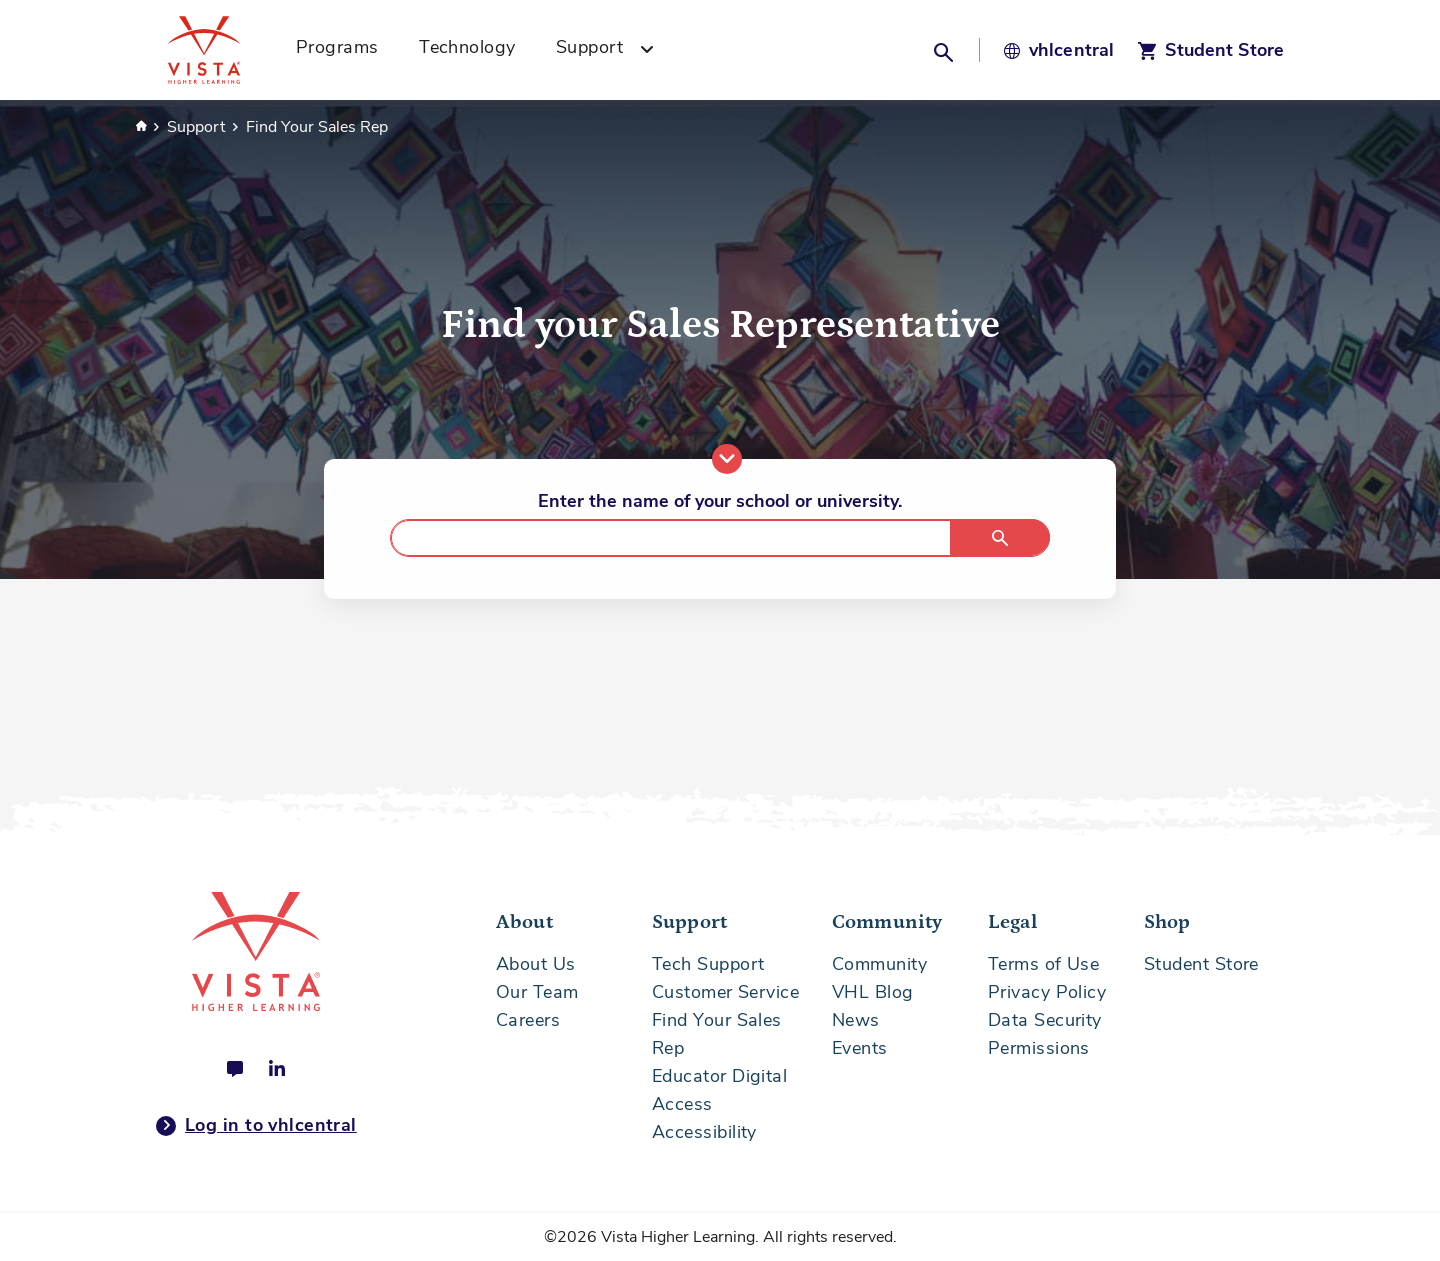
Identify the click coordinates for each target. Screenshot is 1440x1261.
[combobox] (719, 538)
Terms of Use (1043, 964)
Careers (528, 1020)
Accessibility (704, 1132)
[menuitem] (344, 50)
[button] (946, 50)
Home (141, 127)
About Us (536, 964)
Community (879, 964)
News (856, 1020)
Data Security (1045, 1020)
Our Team (537, 992)
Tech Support (708, 964)
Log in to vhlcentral (256, 1126)
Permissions (1039, 1048)
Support (198, 127)
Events (860, 1048)
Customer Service (725, 992)
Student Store (1201, 964)
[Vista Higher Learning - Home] (226, 50)
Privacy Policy (1047, 992)
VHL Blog (873, 992)
